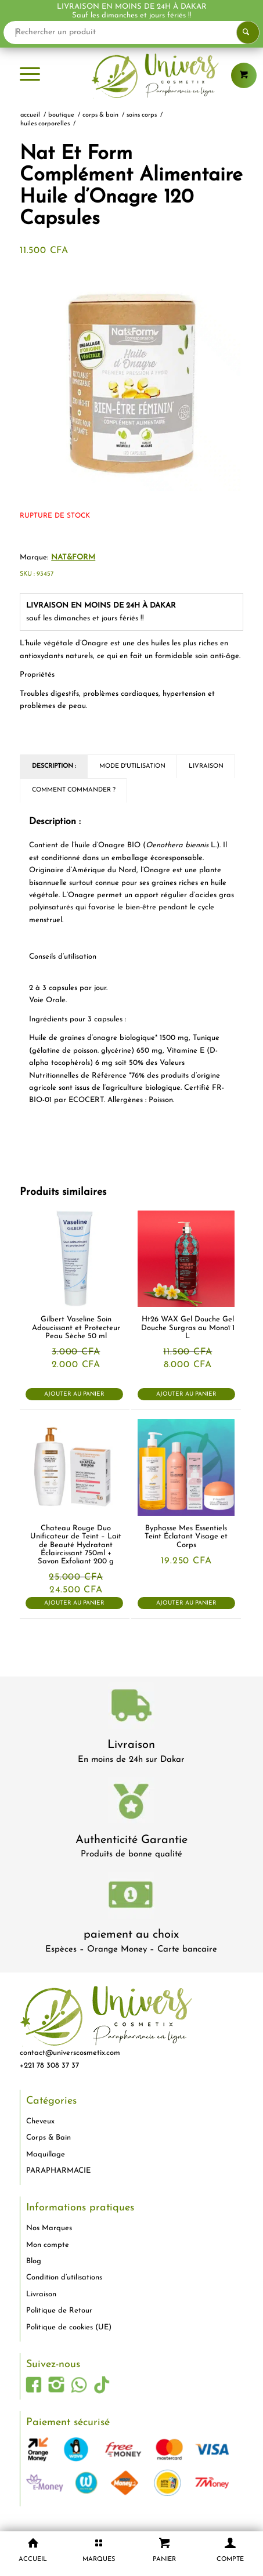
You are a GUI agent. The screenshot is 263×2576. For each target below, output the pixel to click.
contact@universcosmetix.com (70, 2053)
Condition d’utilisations (64, 2277)
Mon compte (47, 2245)
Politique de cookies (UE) (68, 2327)
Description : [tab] (54, 766)
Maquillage (45, 2154)
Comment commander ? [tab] (74, 790)
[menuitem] (30, 75)
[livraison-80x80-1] (131, 1707)
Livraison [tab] (206, 766)
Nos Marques (49, 2228)
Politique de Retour (59, 2310)
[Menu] (30, 75)
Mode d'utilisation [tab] (132, 766)
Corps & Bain (48, 2137)
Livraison (131, 1745)
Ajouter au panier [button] (74, 1394)
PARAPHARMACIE (58, 2170)
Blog (33, 2261)
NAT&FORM (73, 557)
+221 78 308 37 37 (49, 2065)
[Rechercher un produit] (131, 32)
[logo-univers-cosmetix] (131, 75)
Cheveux (40, 2121)
